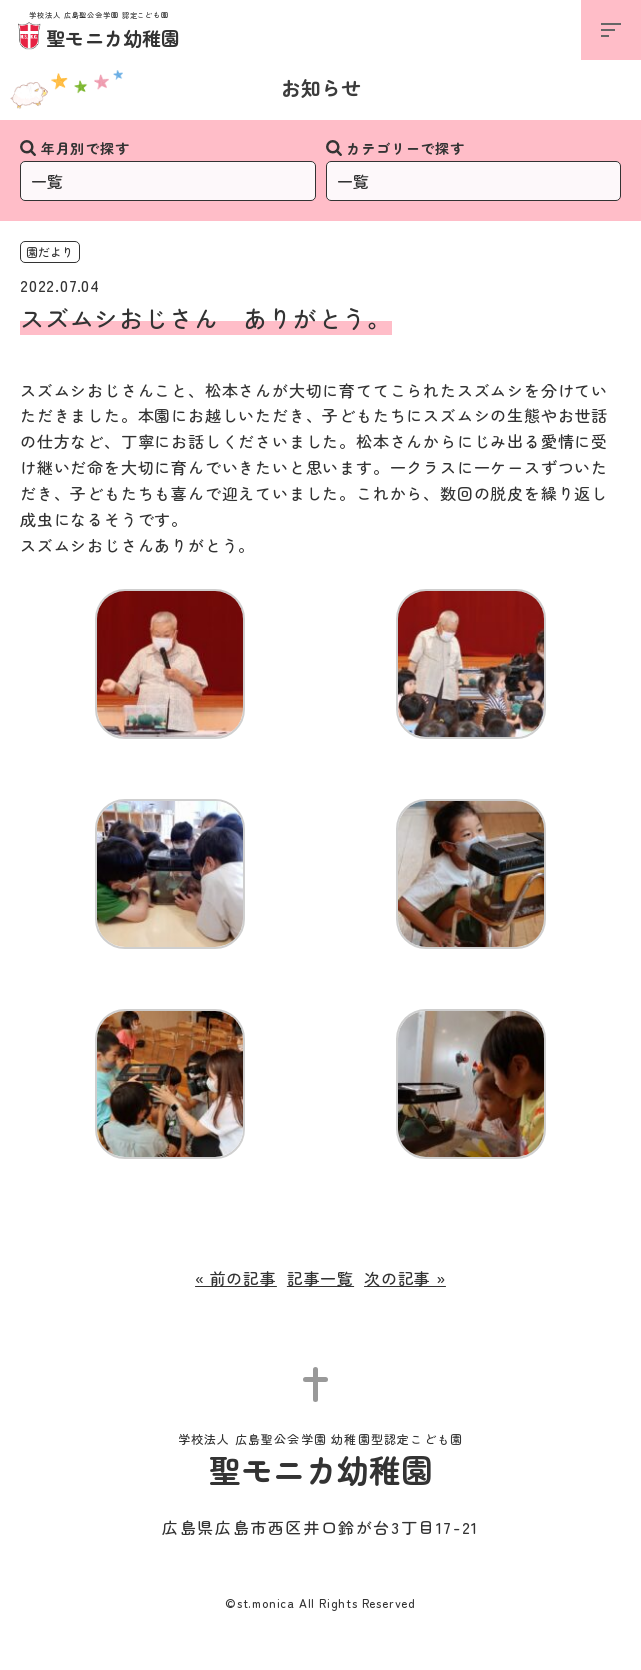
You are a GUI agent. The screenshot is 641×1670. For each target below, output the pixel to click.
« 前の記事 (236, 1278)
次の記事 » (405, 1278)
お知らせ (321, 87)
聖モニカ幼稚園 (99, 31)
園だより (50, 251)
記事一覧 (320, 1278)
